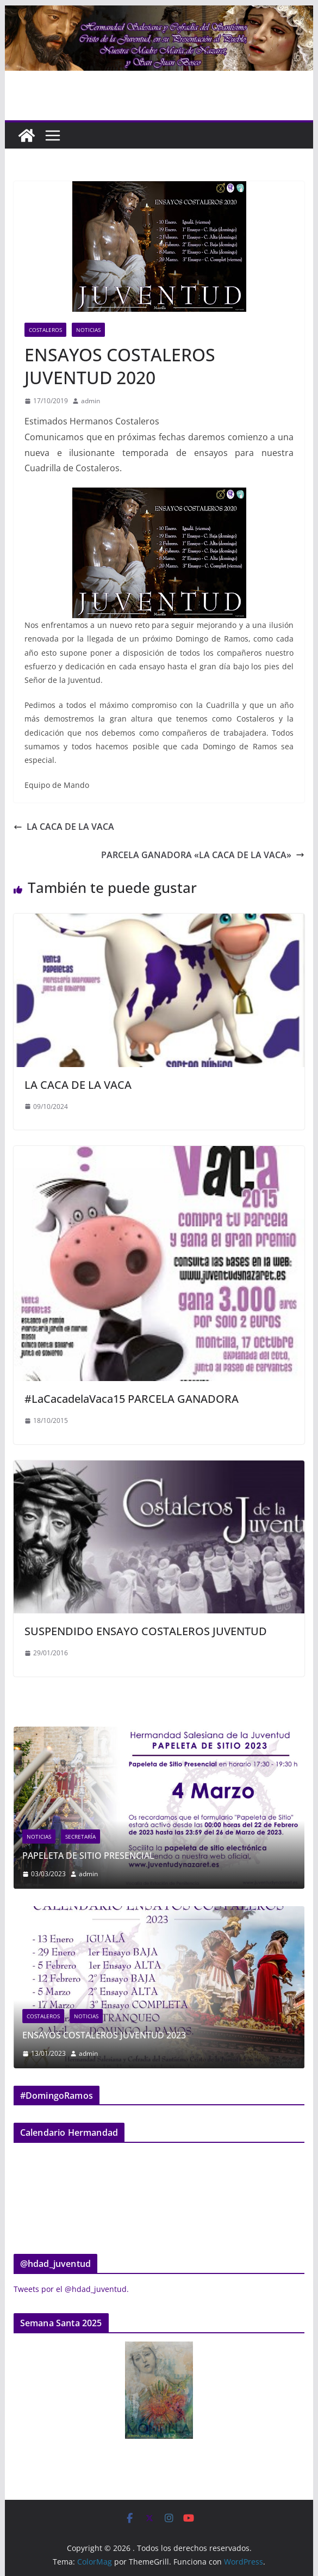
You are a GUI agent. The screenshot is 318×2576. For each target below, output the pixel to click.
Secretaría (141, 1836)
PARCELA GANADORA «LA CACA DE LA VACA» (202, 855)
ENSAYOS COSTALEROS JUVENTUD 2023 (171, 2035)
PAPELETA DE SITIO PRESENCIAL (149, 1856)
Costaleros (45, 330)
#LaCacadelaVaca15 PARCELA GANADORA (131, 1398)
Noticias (88, 330)
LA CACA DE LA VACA (64, 827)
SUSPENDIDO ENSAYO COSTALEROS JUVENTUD (145, 1631)
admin (90, 400)
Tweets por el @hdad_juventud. (71, 2289)
